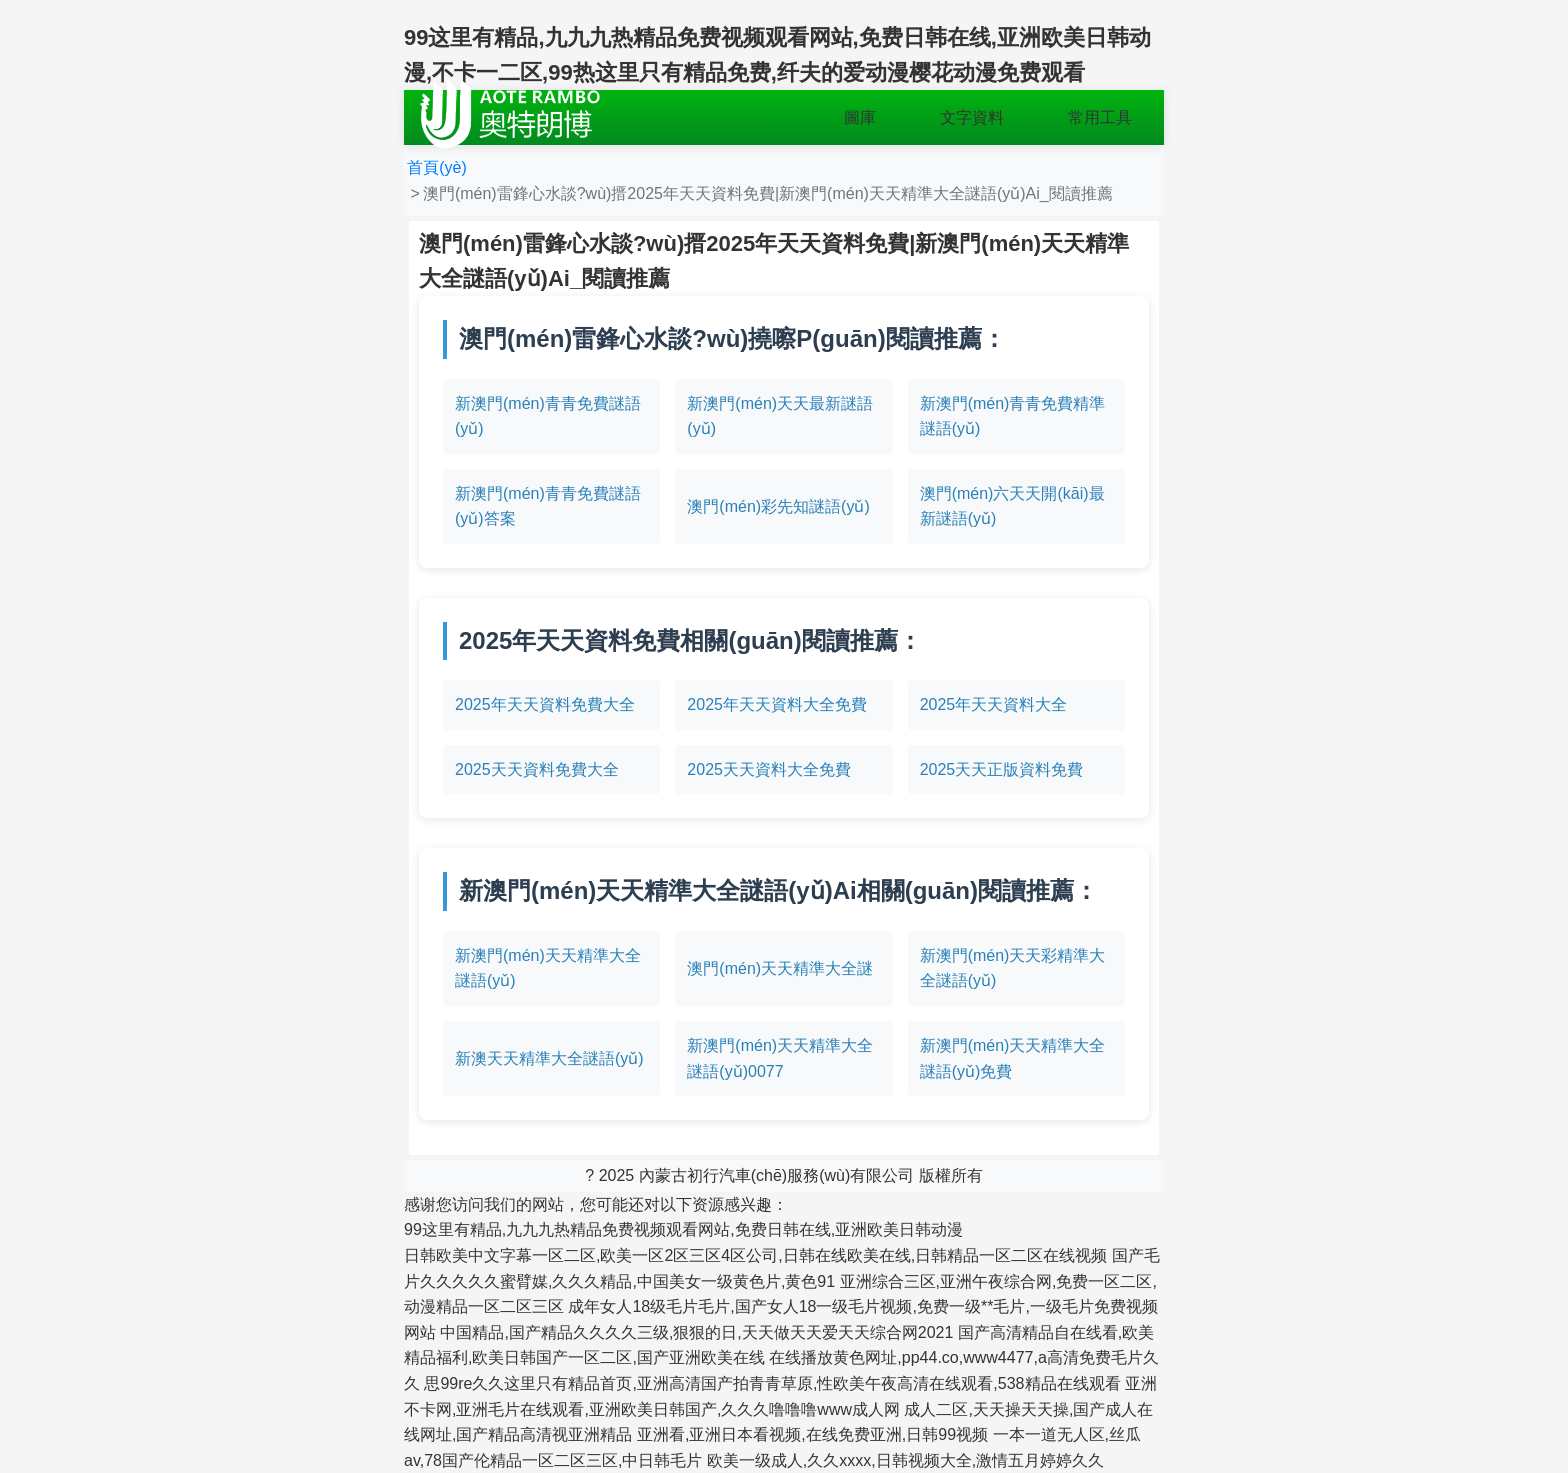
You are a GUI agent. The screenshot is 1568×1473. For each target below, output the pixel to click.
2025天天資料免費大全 (537, 769)
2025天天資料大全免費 (769, 769)
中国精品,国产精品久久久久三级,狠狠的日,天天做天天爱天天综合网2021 (696, 1332)
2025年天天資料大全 (994, 704)
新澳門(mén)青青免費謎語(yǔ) (548, 416)
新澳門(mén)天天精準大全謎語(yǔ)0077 (780, 1058)
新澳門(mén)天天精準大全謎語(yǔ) (548, 968)
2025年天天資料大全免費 (777, 704)
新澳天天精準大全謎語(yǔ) (549, 1058)
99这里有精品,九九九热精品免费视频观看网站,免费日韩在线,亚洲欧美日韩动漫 (683, 1229)
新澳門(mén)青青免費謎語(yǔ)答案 (548, 506)
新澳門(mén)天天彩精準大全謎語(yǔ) (1013, 968)
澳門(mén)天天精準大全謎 (780, 968)
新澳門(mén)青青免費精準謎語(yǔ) (1013, 416)
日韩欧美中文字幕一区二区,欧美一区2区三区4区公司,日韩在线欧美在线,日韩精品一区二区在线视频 (755, 1255)
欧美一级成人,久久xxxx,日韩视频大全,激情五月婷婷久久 (905, 1460)
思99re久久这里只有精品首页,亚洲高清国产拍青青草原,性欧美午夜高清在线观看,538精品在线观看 (772, 1383)
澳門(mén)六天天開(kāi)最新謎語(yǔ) (1012, 506)
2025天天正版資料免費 (1002, 769)
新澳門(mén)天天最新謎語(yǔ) (780, 416)
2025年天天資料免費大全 (545, 704)
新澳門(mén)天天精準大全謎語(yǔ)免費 (1013, 1058)
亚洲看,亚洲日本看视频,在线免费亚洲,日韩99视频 (812, 1434)
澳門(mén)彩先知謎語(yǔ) (778, 506)
